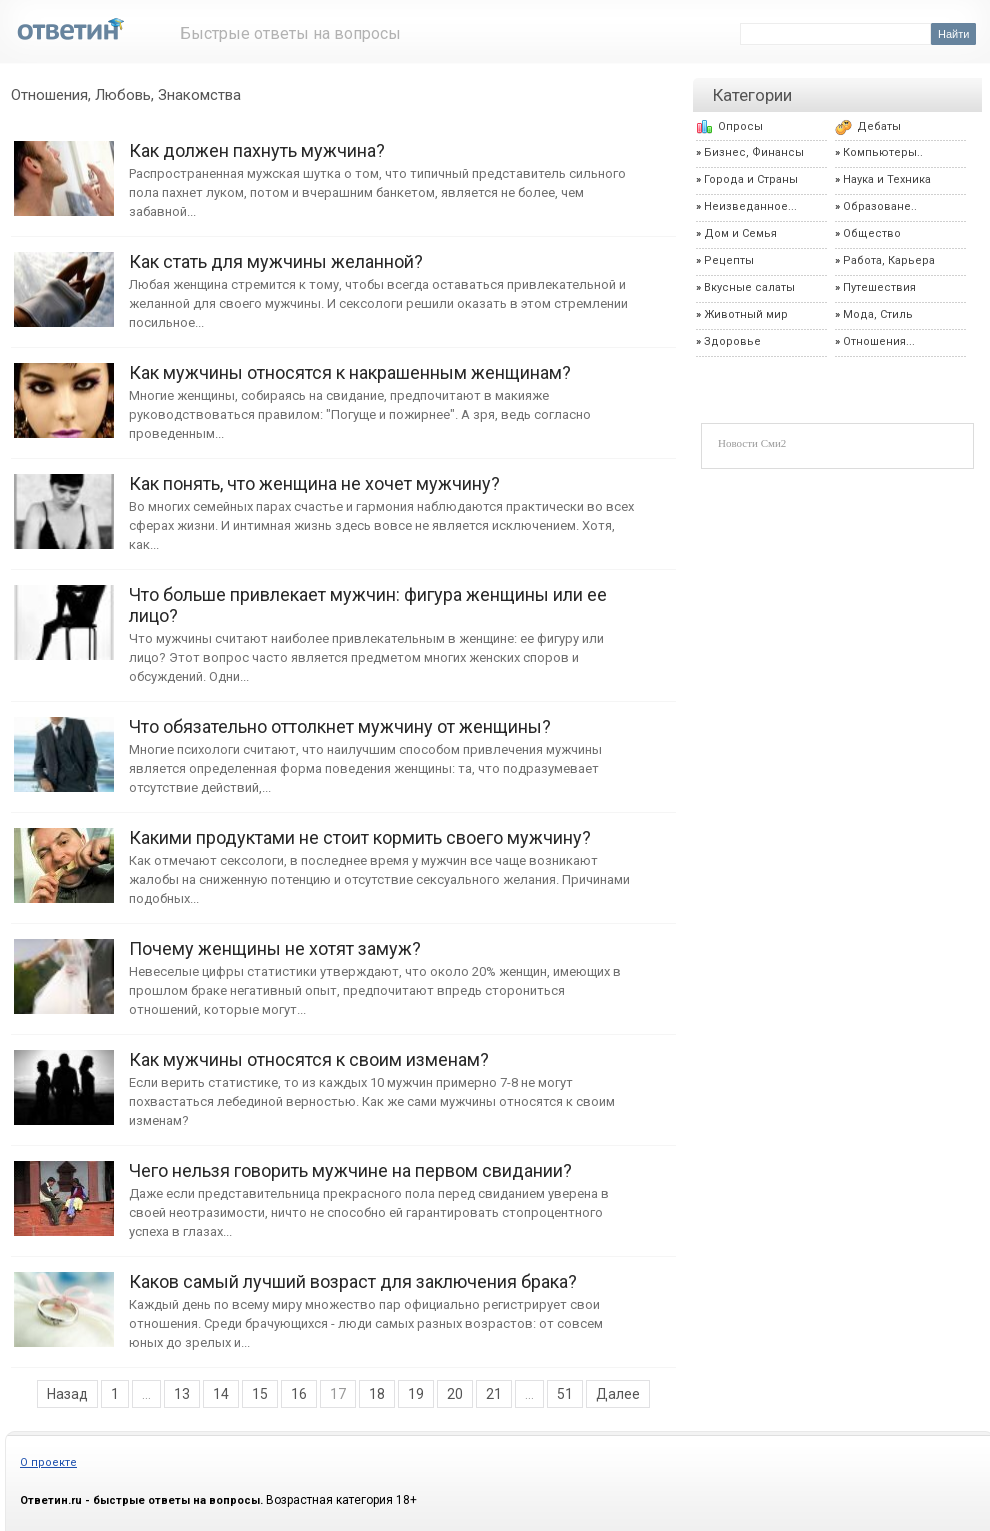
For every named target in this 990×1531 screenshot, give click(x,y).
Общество (872, 233)
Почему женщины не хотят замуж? (64, 966)
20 (455, 1394)
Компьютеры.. (883, 152)
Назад (67, 1394)
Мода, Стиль (878, 314)
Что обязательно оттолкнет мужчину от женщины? (64, 744)
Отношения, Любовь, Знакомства (126, 95)
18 (377, 1394)
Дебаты (879, 126)
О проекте (48, 1462)
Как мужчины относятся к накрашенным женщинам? (64, 390)
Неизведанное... (750, 206)
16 (299, 1394)
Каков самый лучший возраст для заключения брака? (64, 1299)
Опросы (740, 126)
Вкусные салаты (749, 287)
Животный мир (746, 314)
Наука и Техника (887, 179)
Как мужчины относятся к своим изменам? (64, 1077)
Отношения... (879, 341)
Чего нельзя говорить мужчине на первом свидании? (64, 1188)
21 (494, 1394)
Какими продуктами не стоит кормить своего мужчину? (64, 855)
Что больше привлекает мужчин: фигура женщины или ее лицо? (64, 612)
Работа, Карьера (889, 260)
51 (565, 1394)
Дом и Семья (740, 233)
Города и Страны (751, 179)
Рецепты (729, 260)
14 (221, 1394)
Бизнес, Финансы (754, 152)
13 (182, 1394)
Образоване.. (880, 206)
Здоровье (732, 341)
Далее (618, 1394)
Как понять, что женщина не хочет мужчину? (64, 501)
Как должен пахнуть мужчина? (64, 168)
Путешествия (879, 287)
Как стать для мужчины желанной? (64, 279)
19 (416, 1394)
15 (260, 1394)
